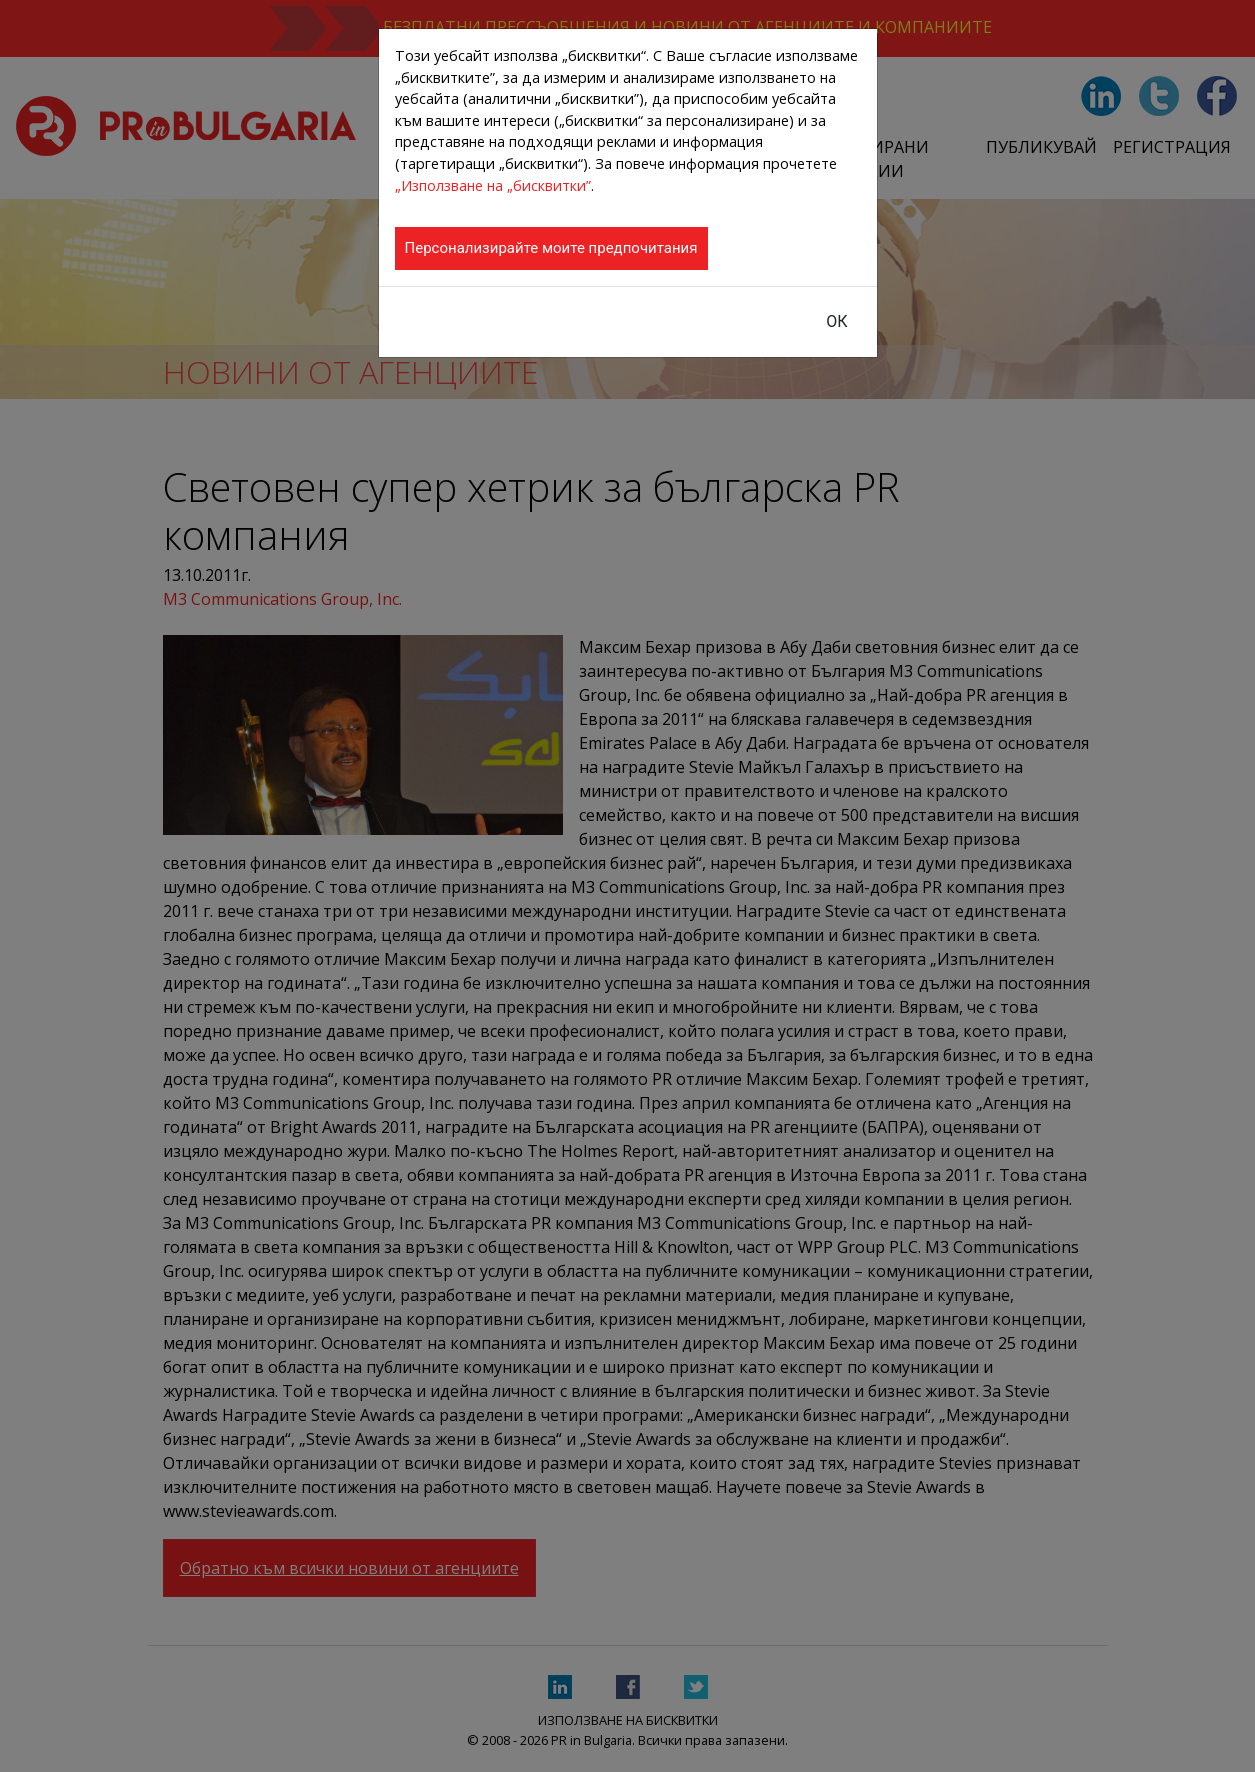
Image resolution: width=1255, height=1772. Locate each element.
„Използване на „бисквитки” (493, 185)
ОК (836, 321)
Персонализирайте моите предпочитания (551, 248)
